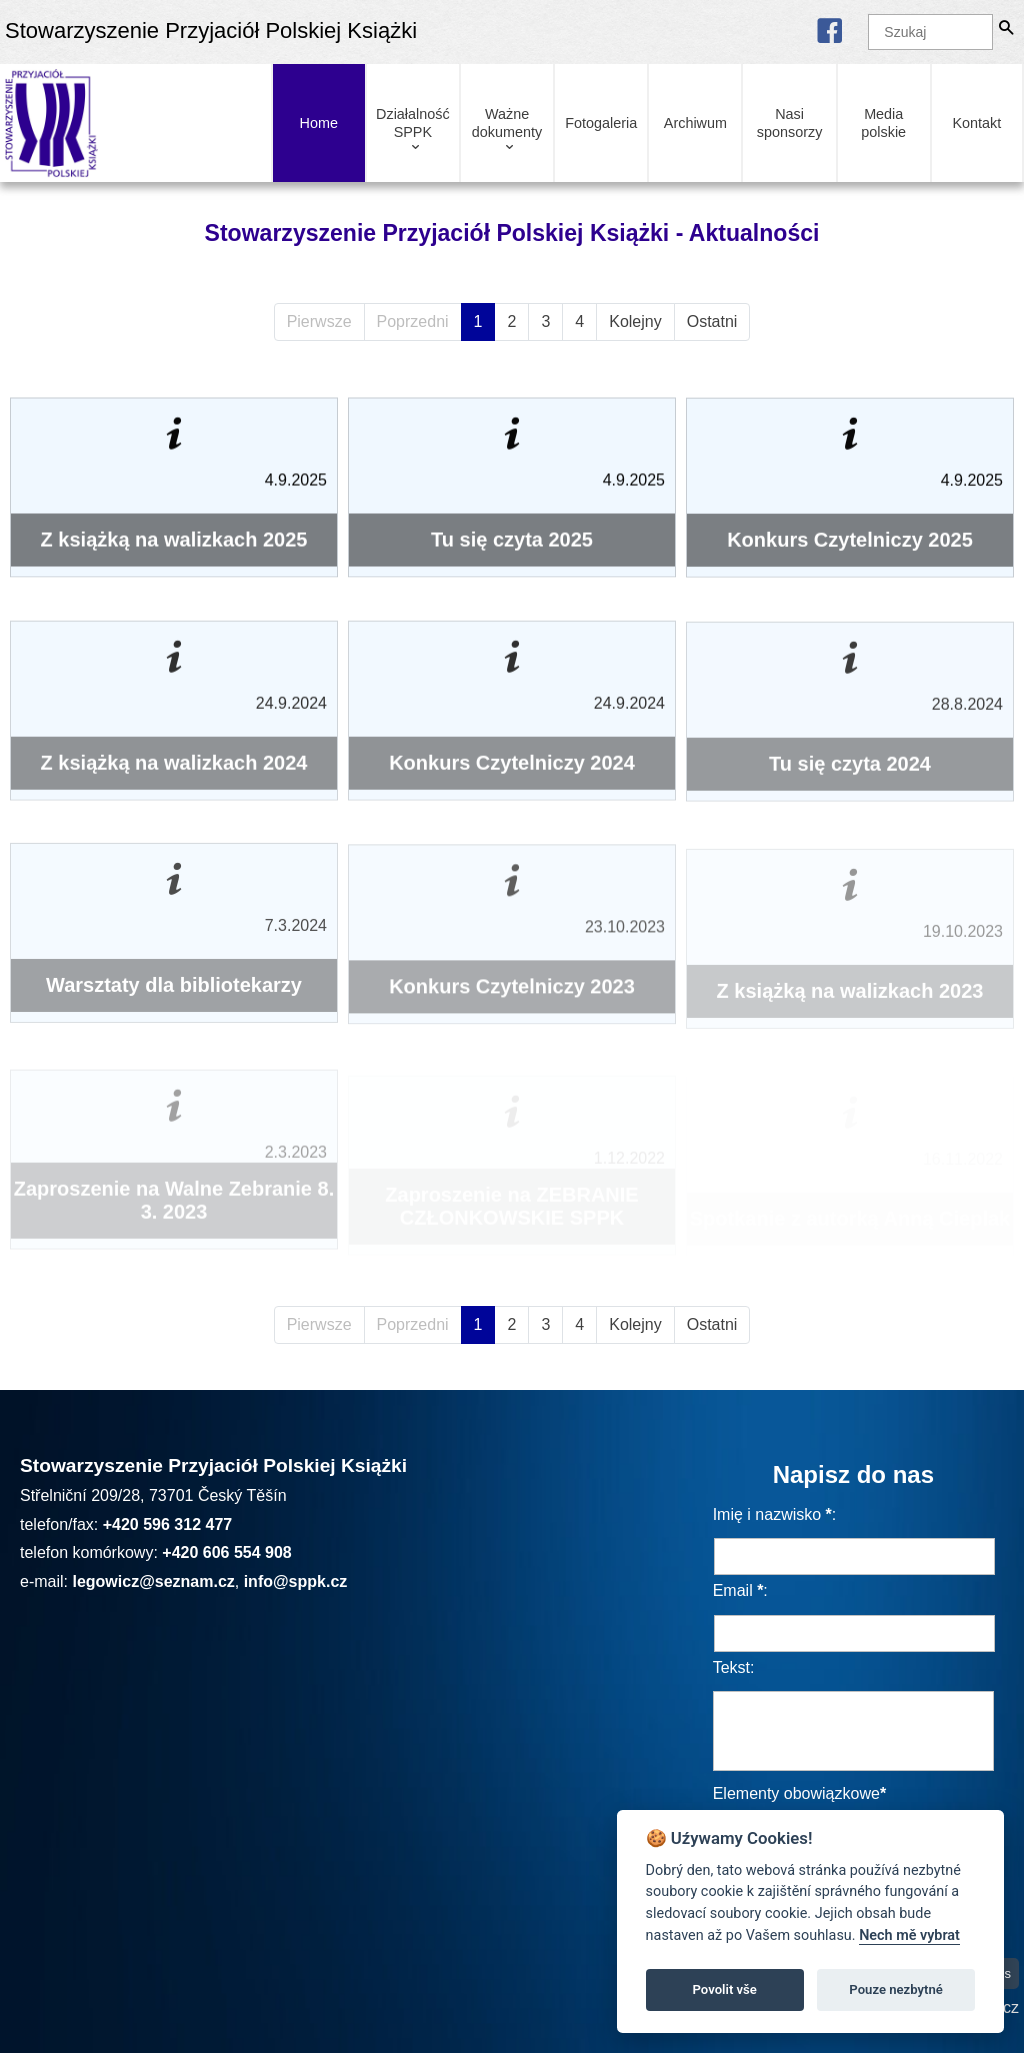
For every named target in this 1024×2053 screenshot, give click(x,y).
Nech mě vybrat (909, 1935)
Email (733, 1590)
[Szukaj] (930, 32)
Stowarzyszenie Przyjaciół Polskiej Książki (211, 30)
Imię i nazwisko (767, 1514)
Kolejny (635, 321)
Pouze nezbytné (896, 1989)
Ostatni (712, 321)
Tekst (731, 1667)
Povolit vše (725, 1989)
